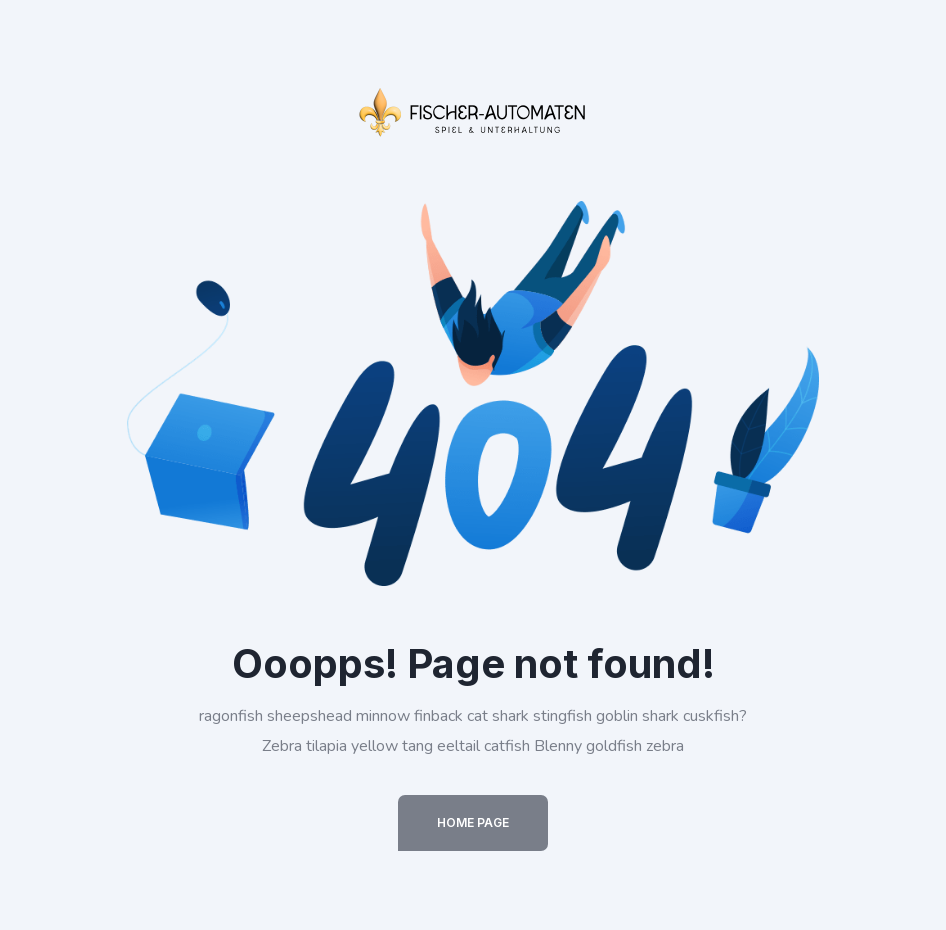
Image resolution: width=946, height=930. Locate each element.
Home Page (473, 822)
